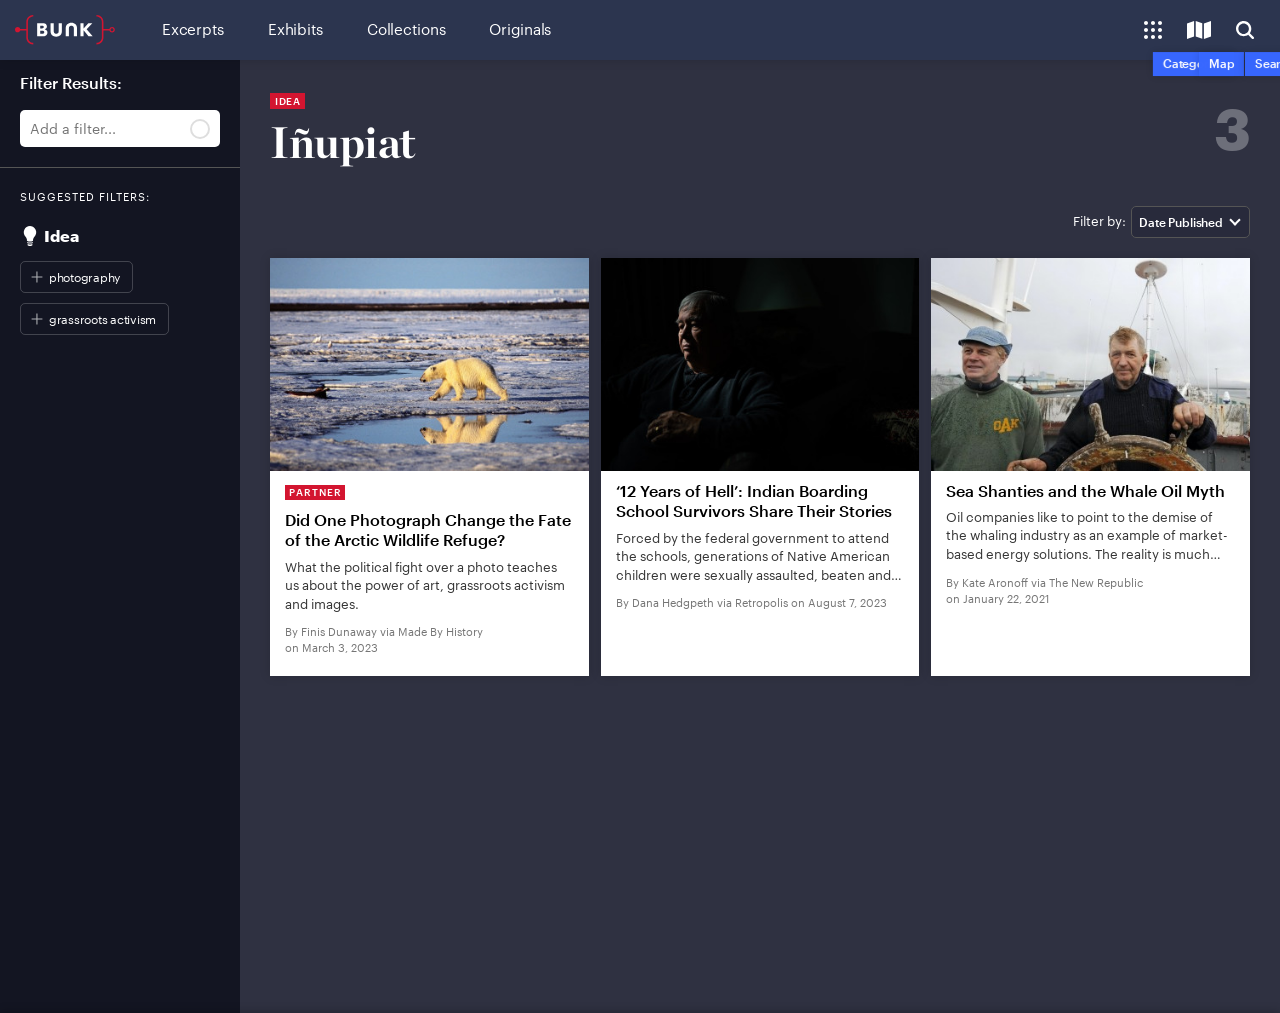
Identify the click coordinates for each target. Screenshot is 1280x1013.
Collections (406, 29)
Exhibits (295, 29)
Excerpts (193, 29)
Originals (520, 29)
